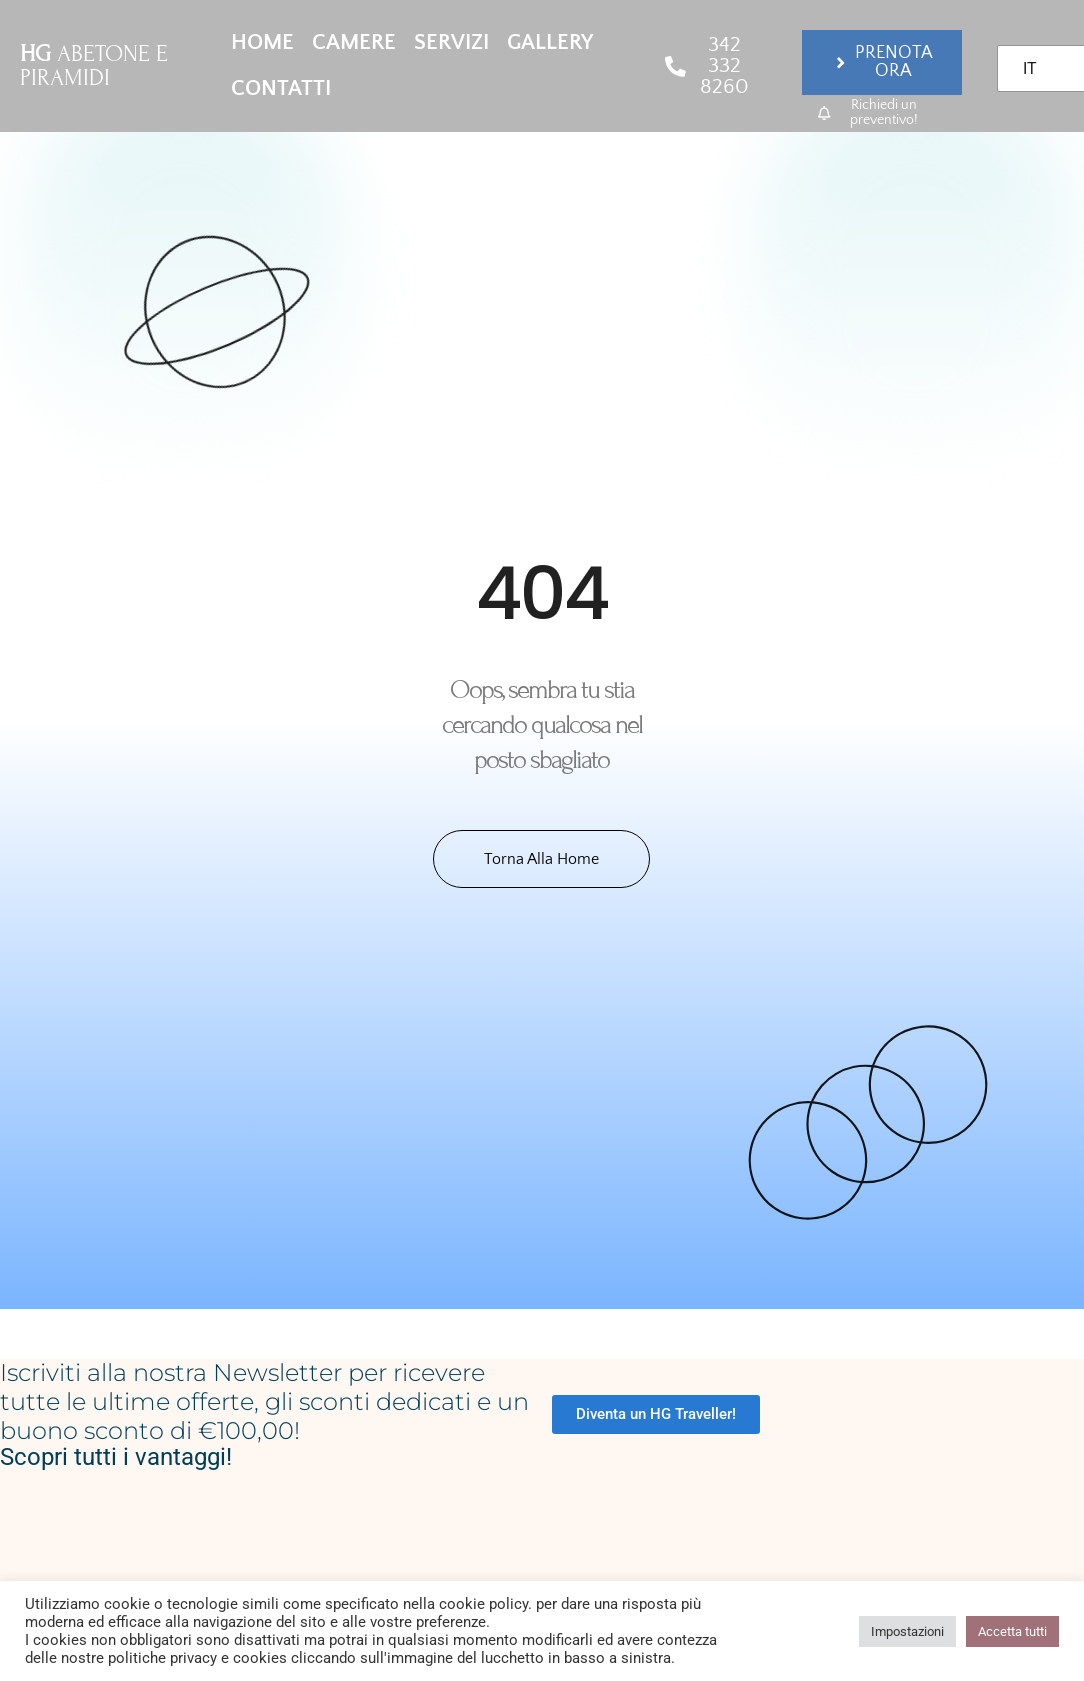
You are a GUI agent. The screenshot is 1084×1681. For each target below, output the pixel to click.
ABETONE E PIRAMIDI (94, 65)
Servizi (451, 42)
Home (262, 42)
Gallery (550, 42)
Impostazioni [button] (907, 1631)
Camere (354, 42)
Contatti (281, 88)
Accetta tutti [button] (1012, 1631)
